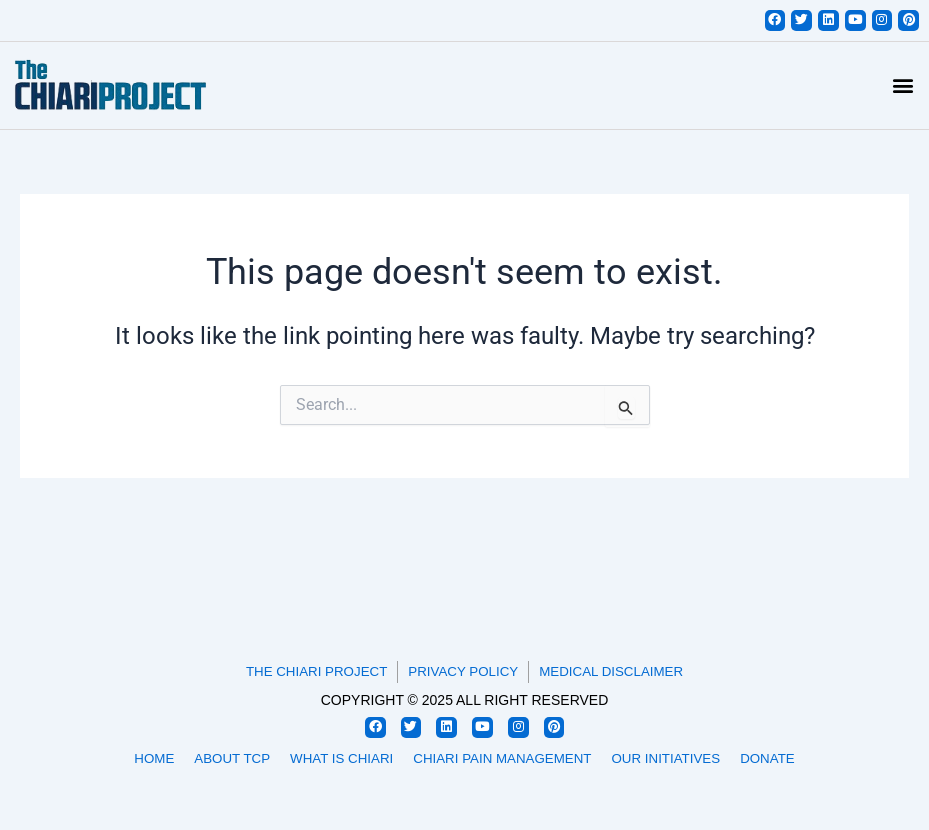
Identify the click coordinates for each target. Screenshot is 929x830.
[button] (902, 86)
